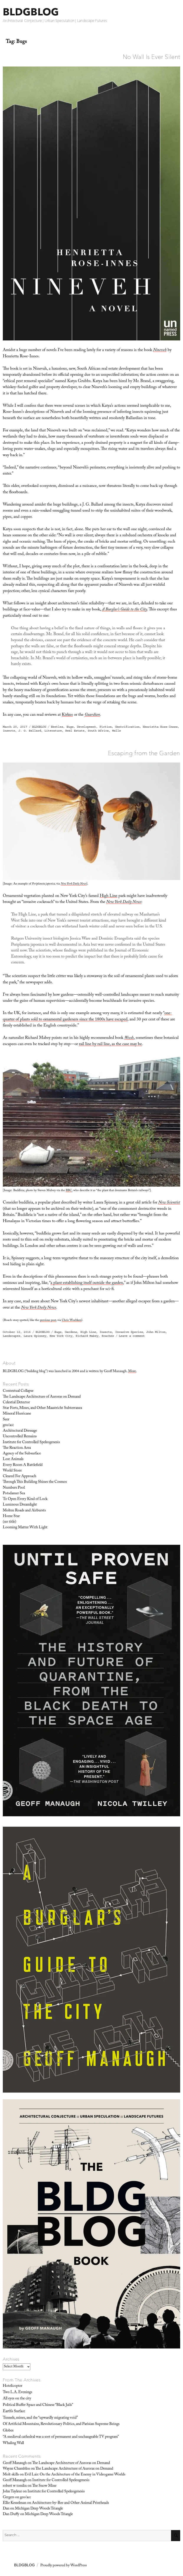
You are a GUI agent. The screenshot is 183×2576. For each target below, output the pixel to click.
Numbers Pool (14, 1488)
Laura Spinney (35, 1336)
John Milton (155, 1332)
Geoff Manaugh (15, 2463)
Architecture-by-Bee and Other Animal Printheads (70, 2503)
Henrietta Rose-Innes (160, 727)
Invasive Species (129, 1332)
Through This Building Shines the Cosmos (35, 1482)
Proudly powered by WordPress (63, 2566)
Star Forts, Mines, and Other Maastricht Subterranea (42, 1408)
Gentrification (127, 727)
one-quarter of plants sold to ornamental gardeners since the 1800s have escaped (87, 1016)
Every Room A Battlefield (22, 1465)
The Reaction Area (17, 1448)
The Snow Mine (44, 2486)
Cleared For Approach (19, 1476)
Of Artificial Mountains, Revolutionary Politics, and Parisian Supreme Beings (61, 2424)
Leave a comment (132, 1336)
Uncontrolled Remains (20, 1436)
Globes (8, 2431)
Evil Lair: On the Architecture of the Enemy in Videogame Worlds (75, 2475)
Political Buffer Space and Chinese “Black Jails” (38, 2405)
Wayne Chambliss (16, 2469)
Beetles (57, 727)
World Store (12, 1471)
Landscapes (11, 1336)
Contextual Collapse (18, 1391)
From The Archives (22, 2379)
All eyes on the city (17, 2398)
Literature (53, 730)
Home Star (11, 1516)
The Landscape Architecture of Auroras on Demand (42, 1397)
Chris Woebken (71, 1320)
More (132, 1371)
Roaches (108, 1336)
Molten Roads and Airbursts (24, 1511)
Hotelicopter (12, 2386)
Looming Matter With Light (25, 1527)
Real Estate (74, 730)
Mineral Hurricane (17, 1414)
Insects (9, 730)
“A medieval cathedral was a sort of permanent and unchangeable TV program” (61, 2437)
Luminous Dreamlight (20, 1505)
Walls (116, 730)
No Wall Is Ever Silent (151, 56)
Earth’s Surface (14, 2411)
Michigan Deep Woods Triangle (39, 2509)
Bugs (70, 727)
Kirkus (67, 715)
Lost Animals (13, 1459)
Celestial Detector (16, 1402)
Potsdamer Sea (14, 1493)
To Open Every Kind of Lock (25, 1499)
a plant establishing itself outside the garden (87, 1283)
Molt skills (11, 2475)
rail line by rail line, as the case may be (110, 1044)
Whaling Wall (13, 2443)
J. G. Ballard (29, 730)
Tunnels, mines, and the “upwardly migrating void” (40, 2418)
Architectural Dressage (20, 1431)
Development (86, 727)
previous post (48, 1320)
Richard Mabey (87, 1336)
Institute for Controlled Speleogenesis (31, 1442)
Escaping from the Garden (144, 753)
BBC (69, 1190)
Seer (6, 1419)
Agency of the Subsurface (22, 1454)
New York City (61, 1336)
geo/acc (8, 1425)
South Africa (98, 730)
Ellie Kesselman (14, 2503)
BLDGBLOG (31, 12)
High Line (108, 896)
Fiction (106, 727)
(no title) (9, 1522)
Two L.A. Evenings (17, 2392)
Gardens (71, 1332)
